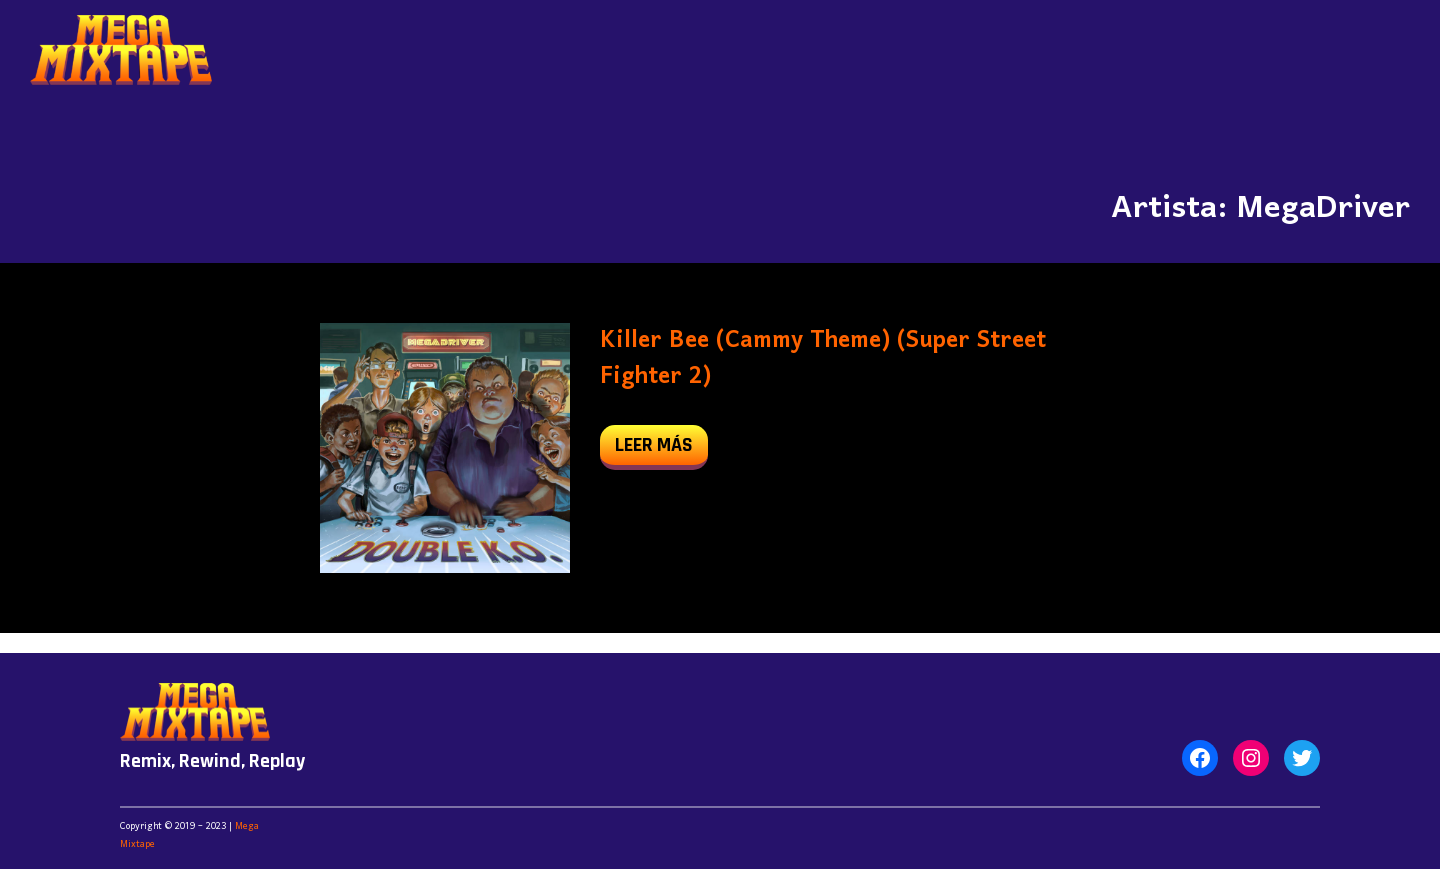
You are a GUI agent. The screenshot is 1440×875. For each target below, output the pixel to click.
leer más (661, 449)
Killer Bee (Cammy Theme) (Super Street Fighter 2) (823, 359)
